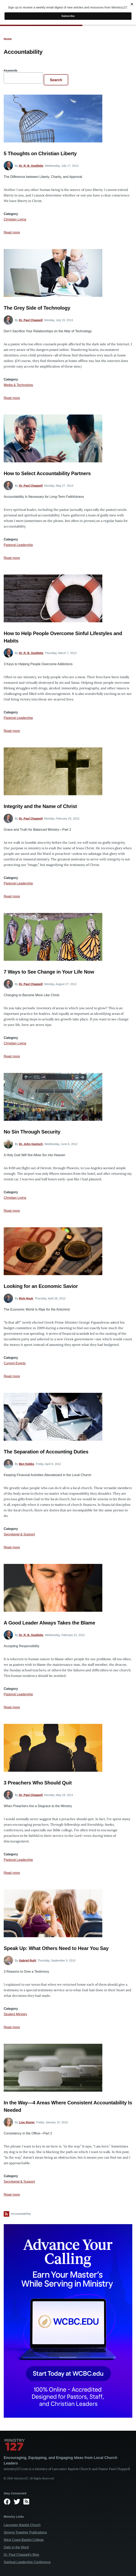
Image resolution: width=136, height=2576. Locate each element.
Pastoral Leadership (18, 545)
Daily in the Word (16, 2547)
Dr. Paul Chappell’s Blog (21, 2554)
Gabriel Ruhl (27, 1960)
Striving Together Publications (25, 2532)
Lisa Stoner (27, 2122)
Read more (12, 232)
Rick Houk (26, 1298)
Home (8, 39)
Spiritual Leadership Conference (27, 2562)
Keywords (10, 70)
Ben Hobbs (26, 1464)
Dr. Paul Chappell (31, 320)
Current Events (15, 1363)
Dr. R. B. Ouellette (31, 165)
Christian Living (15, 219)
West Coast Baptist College (24, 2540)
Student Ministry (15, 2014)
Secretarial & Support (19, 1534)
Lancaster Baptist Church (22, 2525)
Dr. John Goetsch (31, 1144)
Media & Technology (18, 385)
